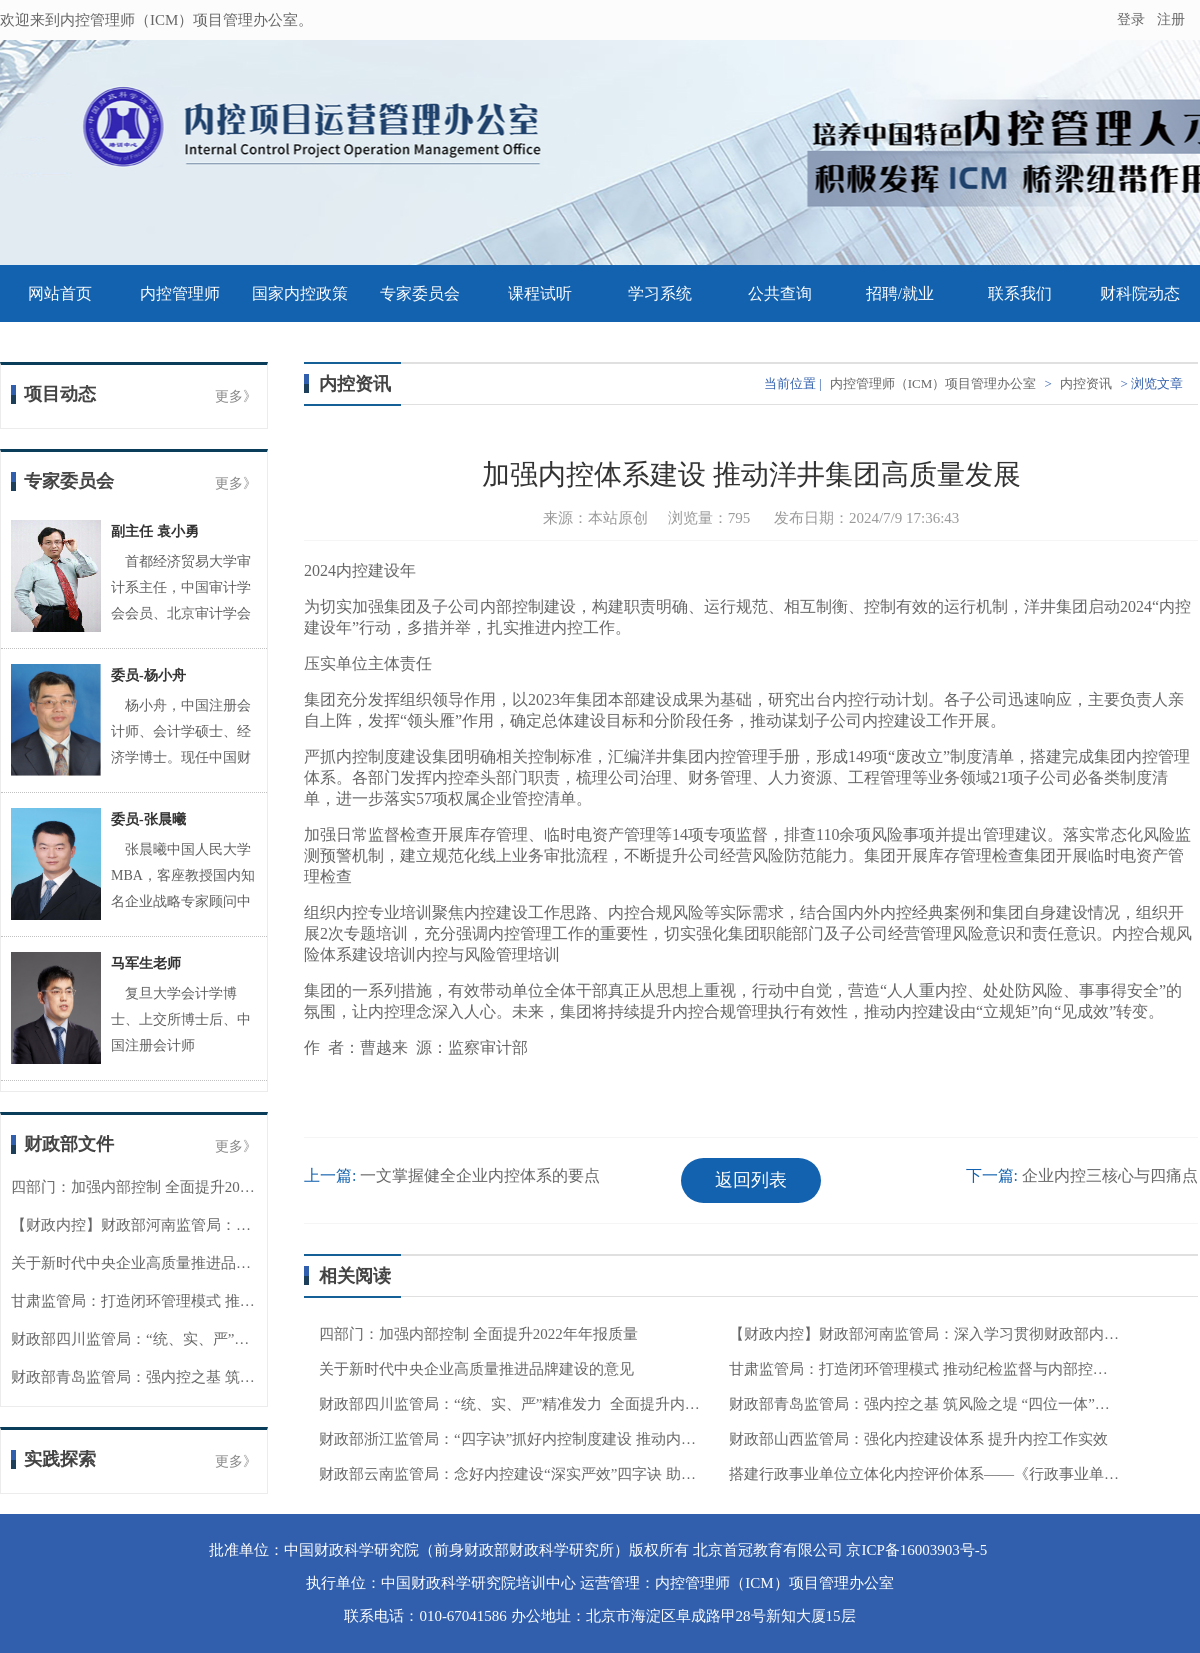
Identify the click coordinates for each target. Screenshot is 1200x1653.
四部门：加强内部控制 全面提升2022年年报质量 (170, 1187)
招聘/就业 (900, 293)
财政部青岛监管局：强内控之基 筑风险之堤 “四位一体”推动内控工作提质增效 (924, 1404)
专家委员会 (420, 293)
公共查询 (780, 293)
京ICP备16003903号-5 (916, 1550)
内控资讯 (1086, 383)
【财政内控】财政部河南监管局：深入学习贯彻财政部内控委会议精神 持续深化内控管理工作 (924, 1334)
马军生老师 (146, 963)
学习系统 (660, 293)
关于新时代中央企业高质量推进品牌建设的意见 (168, 1263)
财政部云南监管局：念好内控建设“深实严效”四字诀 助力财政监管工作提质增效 (514, 1474)
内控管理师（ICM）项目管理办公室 (933, 383)
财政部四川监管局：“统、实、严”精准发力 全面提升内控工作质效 (231, 1339)
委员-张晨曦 (148, 819)
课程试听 (540, 293)
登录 (1131, 19)
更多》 (236, 396)
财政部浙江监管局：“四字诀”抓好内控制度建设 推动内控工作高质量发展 (514, 1439)
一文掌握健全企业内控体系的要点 (480, 1175)
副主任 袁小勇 (155, 531)
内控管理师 (180, 293)
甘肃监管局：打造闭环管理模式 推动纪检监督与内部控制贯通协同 (230, 1301)
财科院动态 (1140, 293)
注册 (1173, 19)
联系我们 (1020, 293)
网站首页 (60, 293)
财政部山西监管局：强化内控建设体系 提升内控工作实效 (918, 1439)
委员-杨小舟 (148, 675)
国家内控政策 (300, 293)
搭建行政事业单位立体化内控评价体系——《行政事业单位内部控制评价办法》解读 (924, 1474)
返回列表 (751, 1180)
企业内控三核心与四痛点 (1110, 1175)
